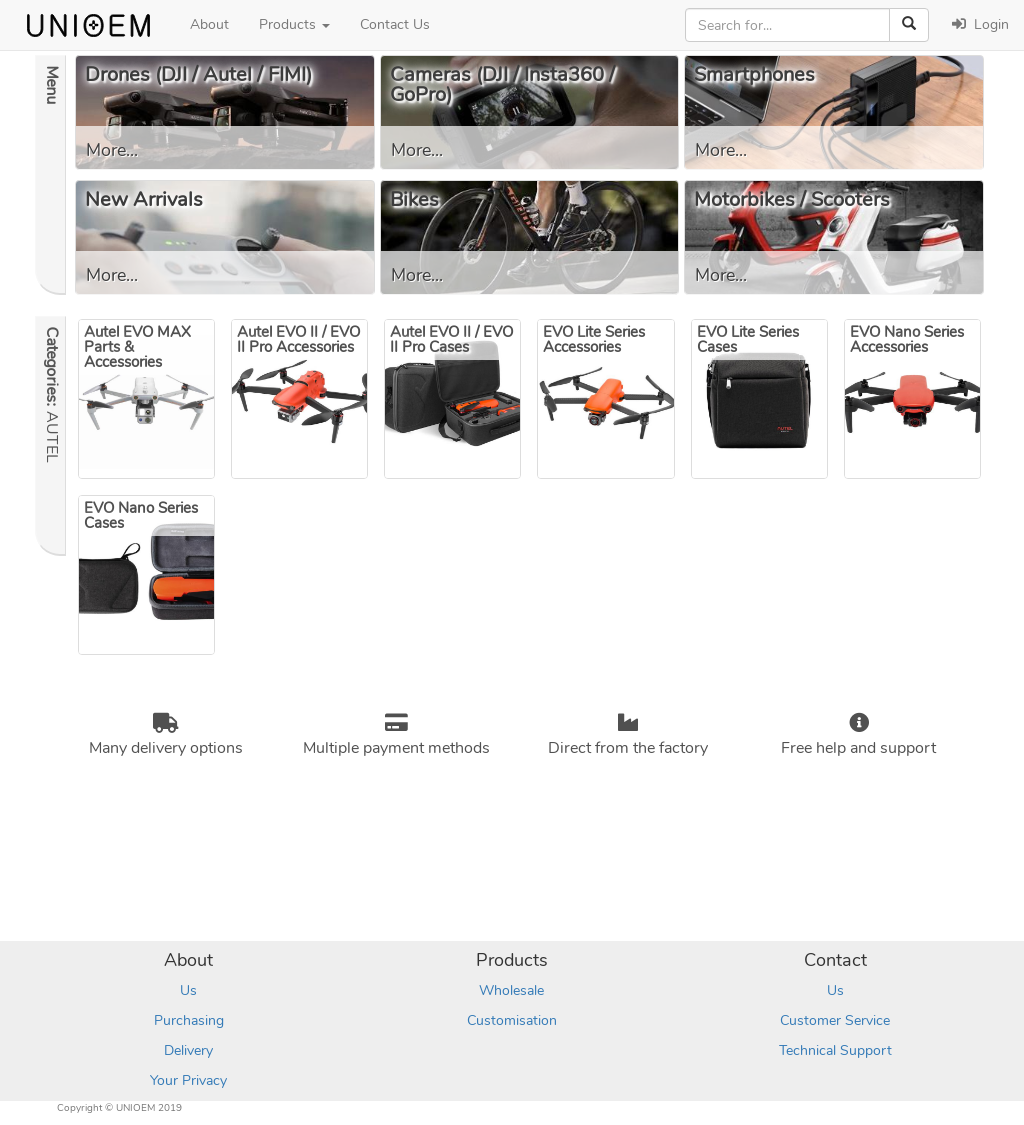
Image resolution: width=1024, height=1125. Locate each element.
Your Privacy (188, 1080)
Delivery (188, 1050)
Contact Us (395, 24)
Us (188, 990)
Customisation (512, 1020)
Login (980, 24)
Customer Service (835, 1020)
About (209, 24)
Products (294, 24)
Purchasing (189, 1020)
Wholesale (511, 990)
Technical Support (835, 1050)
